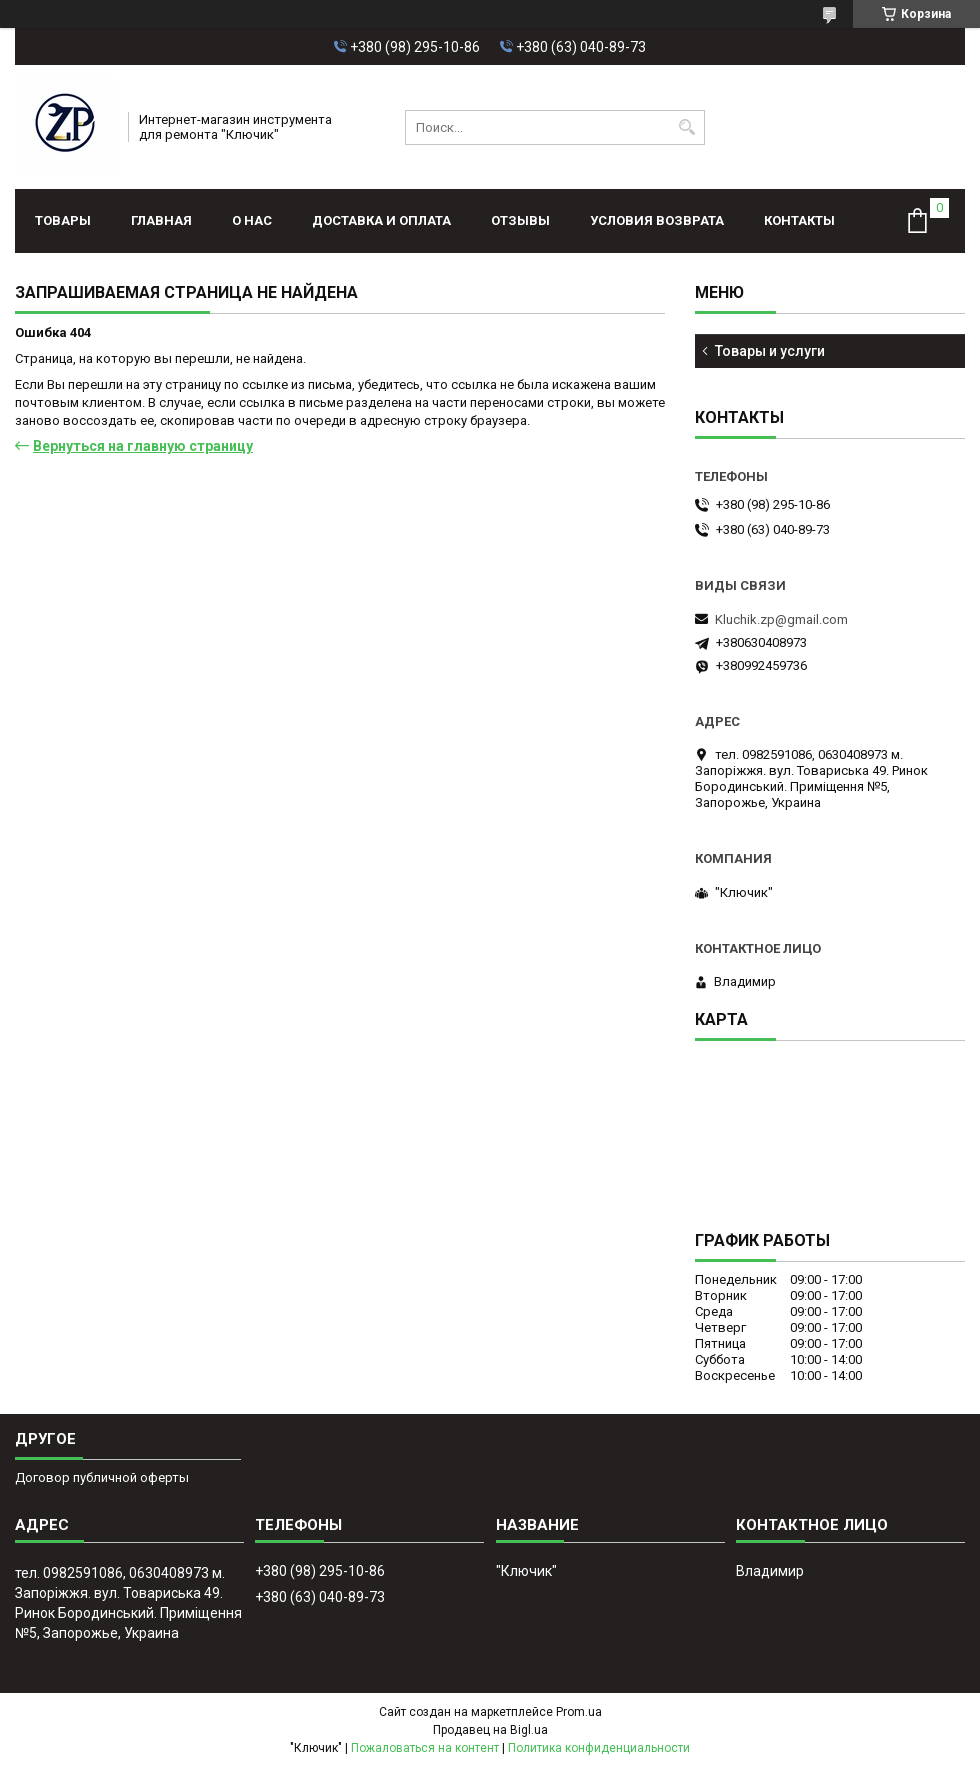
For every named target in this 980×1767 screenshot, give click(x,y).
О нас (252, 220)
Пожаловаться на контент (425, 1748)
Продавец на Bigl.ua (490, 1730)
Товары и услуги (770, 351)
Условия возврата (657, 220)
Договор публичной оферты (102, 1477)
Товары (63, 220)
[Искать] (687, 127)
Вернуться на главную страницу (143, 446)
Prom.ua (579, 1712)
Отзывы (520, 220)
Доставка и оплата (381, 220)
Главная (161, 220)
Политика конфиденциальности (599, 1748)
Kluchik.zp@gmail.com (781, 619)
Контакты (799, 220)
